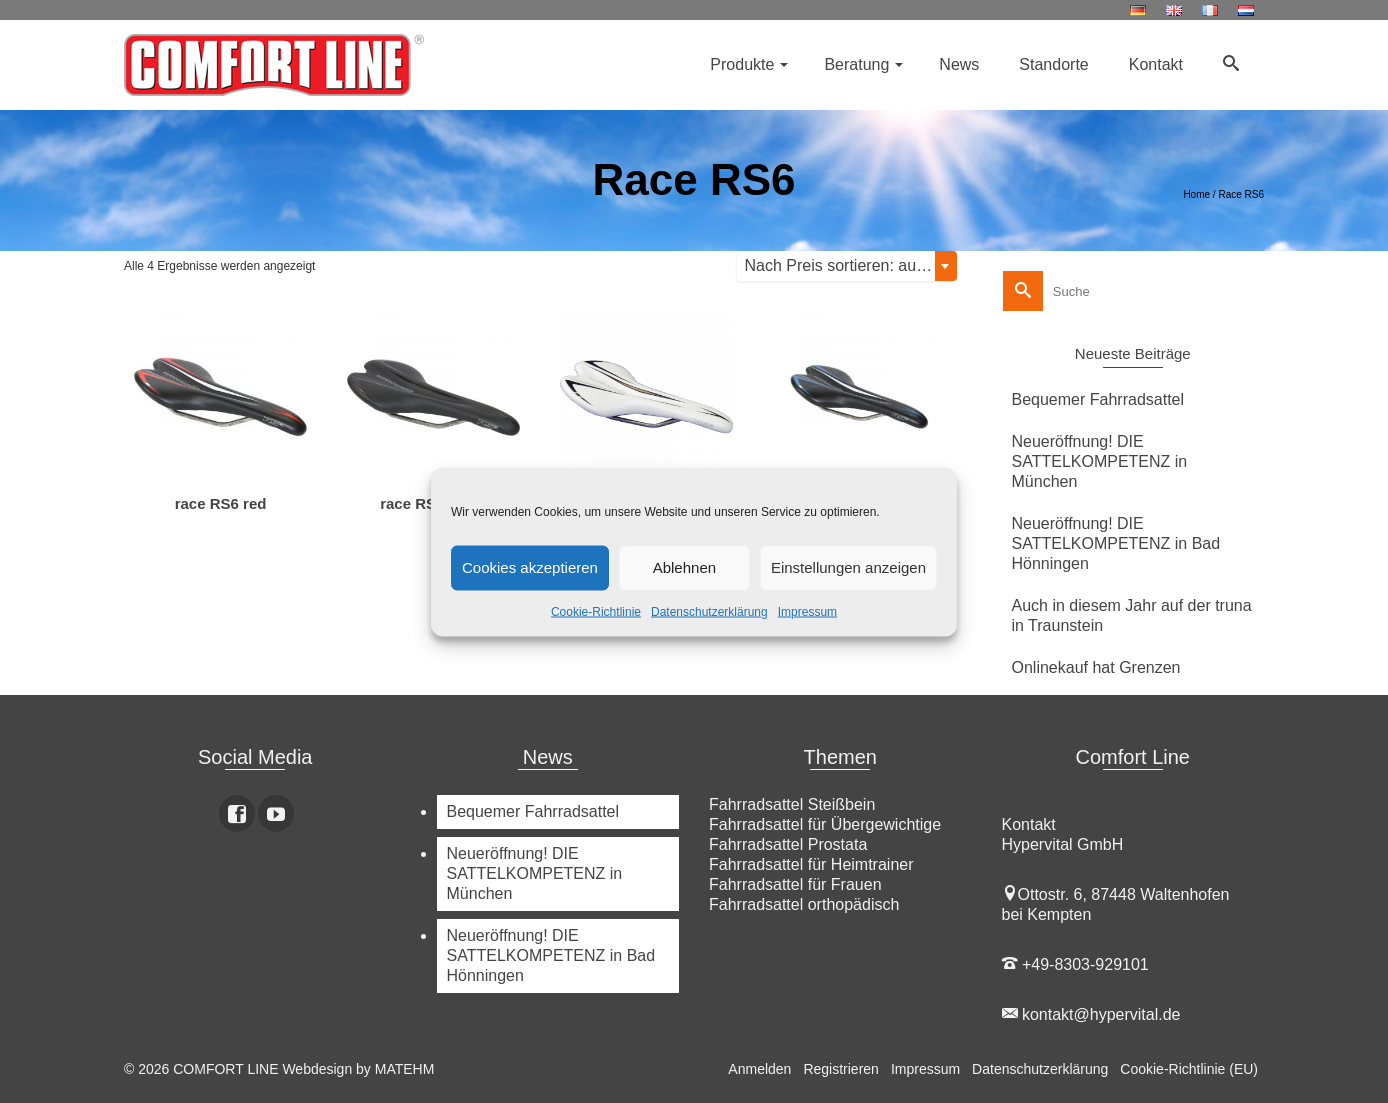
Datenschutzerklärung (709, 611)
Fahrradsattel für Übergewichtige (825, 824)
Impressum (807, 611)
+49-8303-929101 (1075, 964)
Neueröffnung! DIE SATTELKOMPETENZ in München (1100, 461)
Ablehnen (684, 567)
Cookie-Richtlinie (596, 611)
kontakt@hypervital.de (1091, 1014)
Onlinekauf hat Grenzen (1096, 667)
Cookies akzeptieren (530, 567)
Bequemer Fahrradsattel (1098, 399)
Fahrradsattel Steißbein (792, 804)
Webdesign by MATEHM (358, 1069)
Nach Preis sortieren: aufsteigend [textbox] (851, 265)
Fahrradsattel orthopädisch (804, 904)
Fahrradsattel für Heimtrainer (811, 864)
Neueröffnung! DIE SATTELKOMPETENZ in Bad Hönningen (1116, 543)
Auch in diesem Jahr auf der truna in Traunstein (1132, 615)
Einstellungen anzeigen (848, 567)
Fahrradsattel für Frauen (795, 884)
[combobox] (847, 266)
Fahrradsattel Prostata (788, 844)
